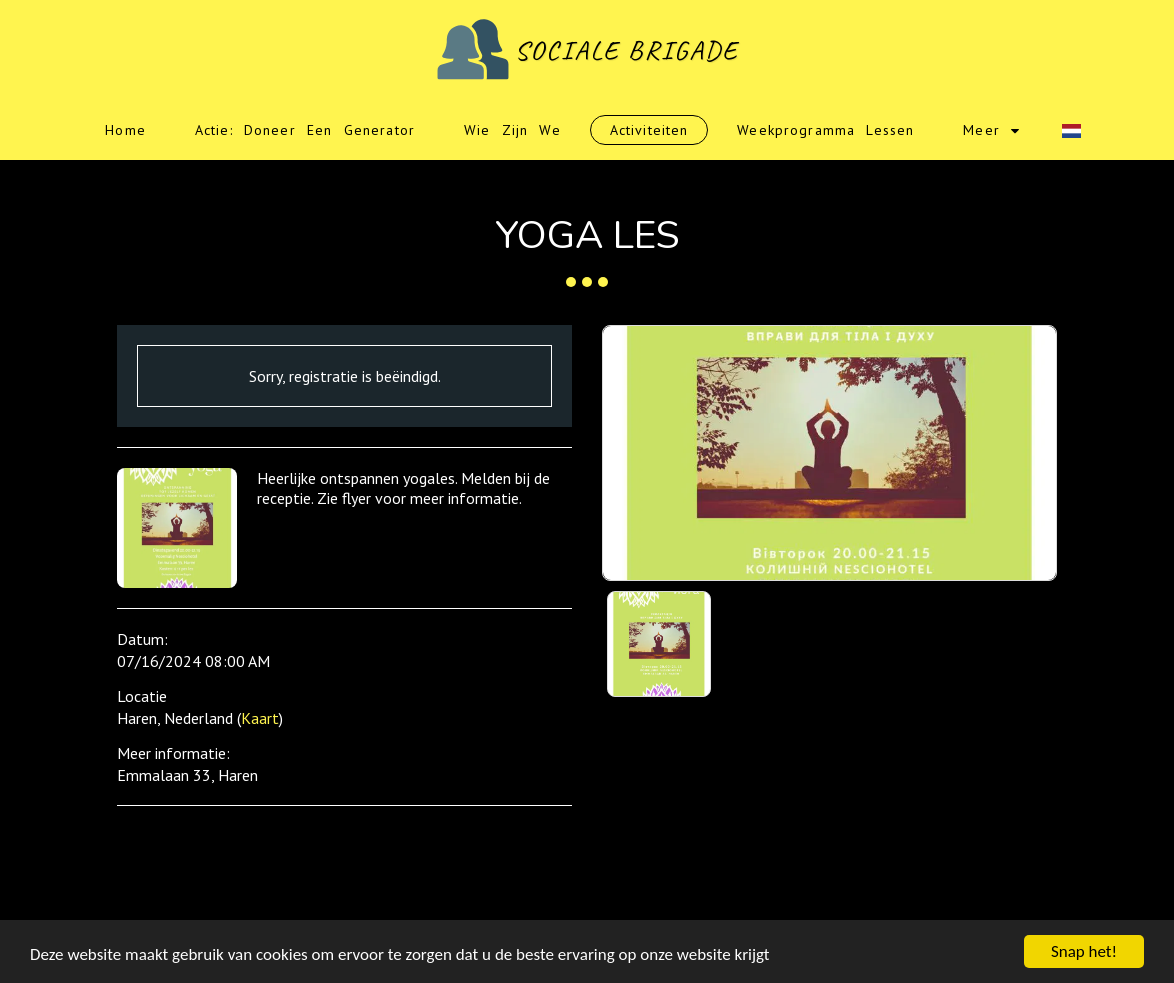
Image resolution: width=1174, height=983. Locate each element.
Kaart (260, 718)
